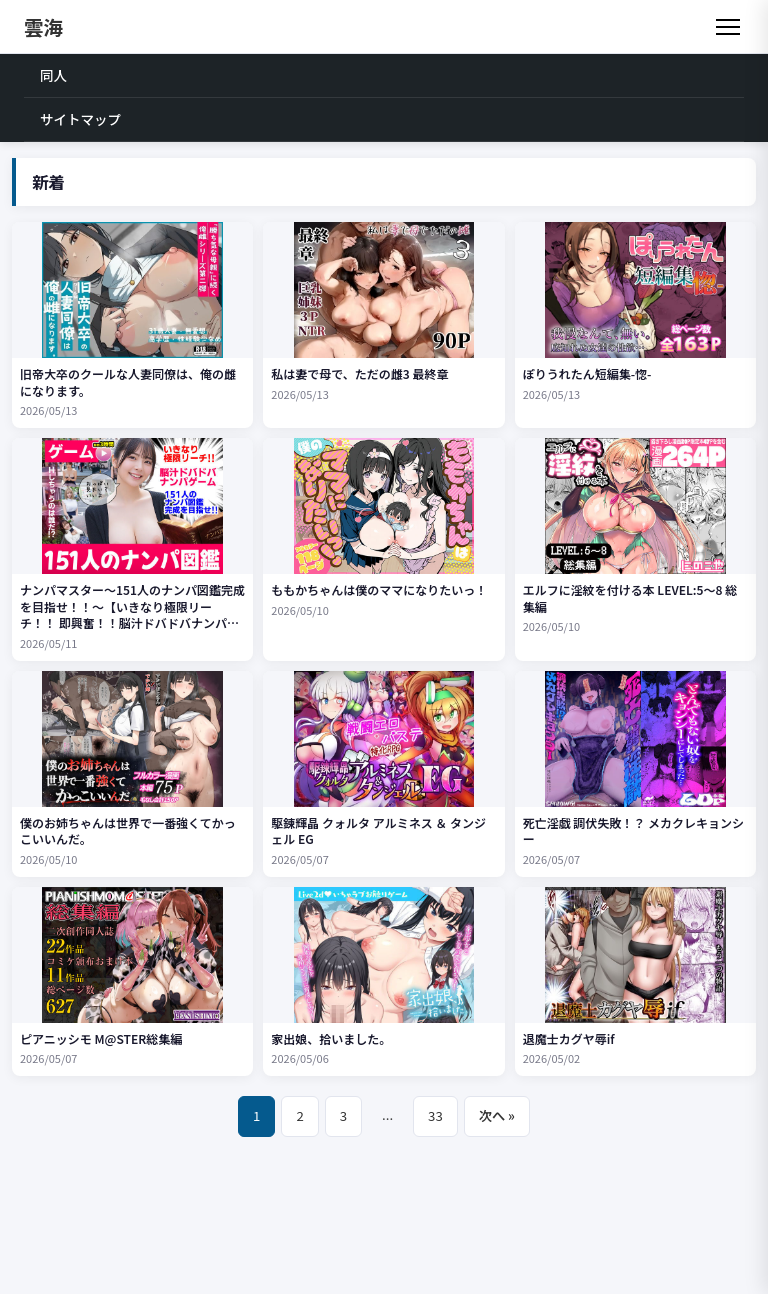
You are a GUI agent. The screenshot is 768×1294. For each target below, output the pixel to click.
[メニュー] (728, 27)
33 (435, 1115)
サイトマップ (80, 119)
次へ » (497, 1115)
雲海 (43, 26)
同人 (53, 75)
